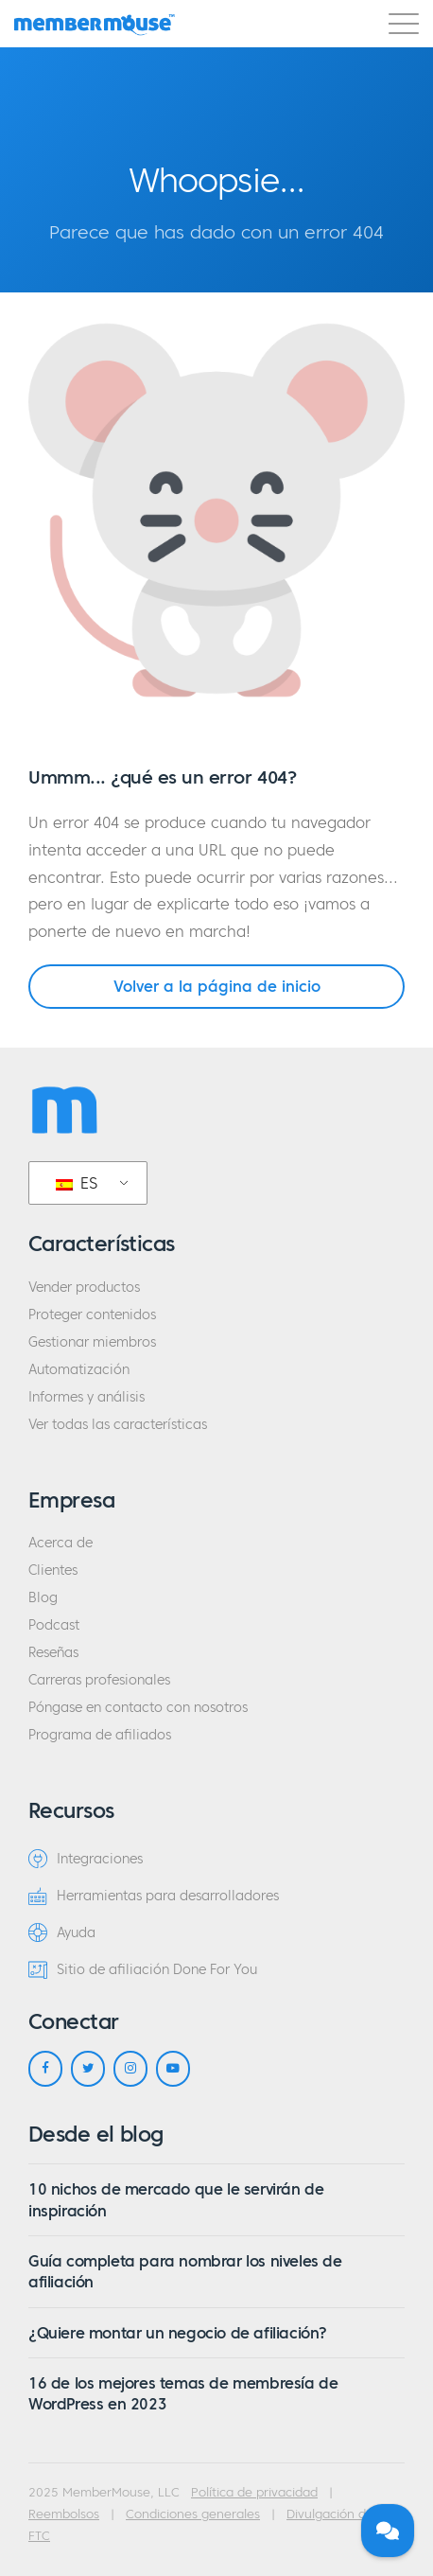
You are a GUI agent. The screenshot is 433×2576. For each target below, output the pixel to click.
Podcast (53, 1625)
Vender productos (84, 1287)
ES (76, 1182)
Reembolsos (63, 2514)
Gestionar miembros (92, 1342)
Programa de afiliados (99, 1735)
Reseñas (53, 1653)
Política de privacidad (254, 2492)
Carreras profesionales (99, 1680)
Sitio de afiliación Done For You (142, 1969)
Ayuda (61, 1932)
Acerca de (60, 1543)
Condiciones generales (193, 2514)
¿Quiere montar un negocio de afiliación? (177, 2332)
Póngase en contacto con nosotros (138, 1708)
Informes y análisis (86, 1397)
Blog (43, 1598)
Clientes (53, 1570)
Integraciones (85, 1858)
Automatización (79, 1370)
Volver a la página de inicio (216, 986)
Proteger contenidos (92, 1315)
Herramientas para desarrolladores (153, 1895)
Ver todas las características (117, 1425)
